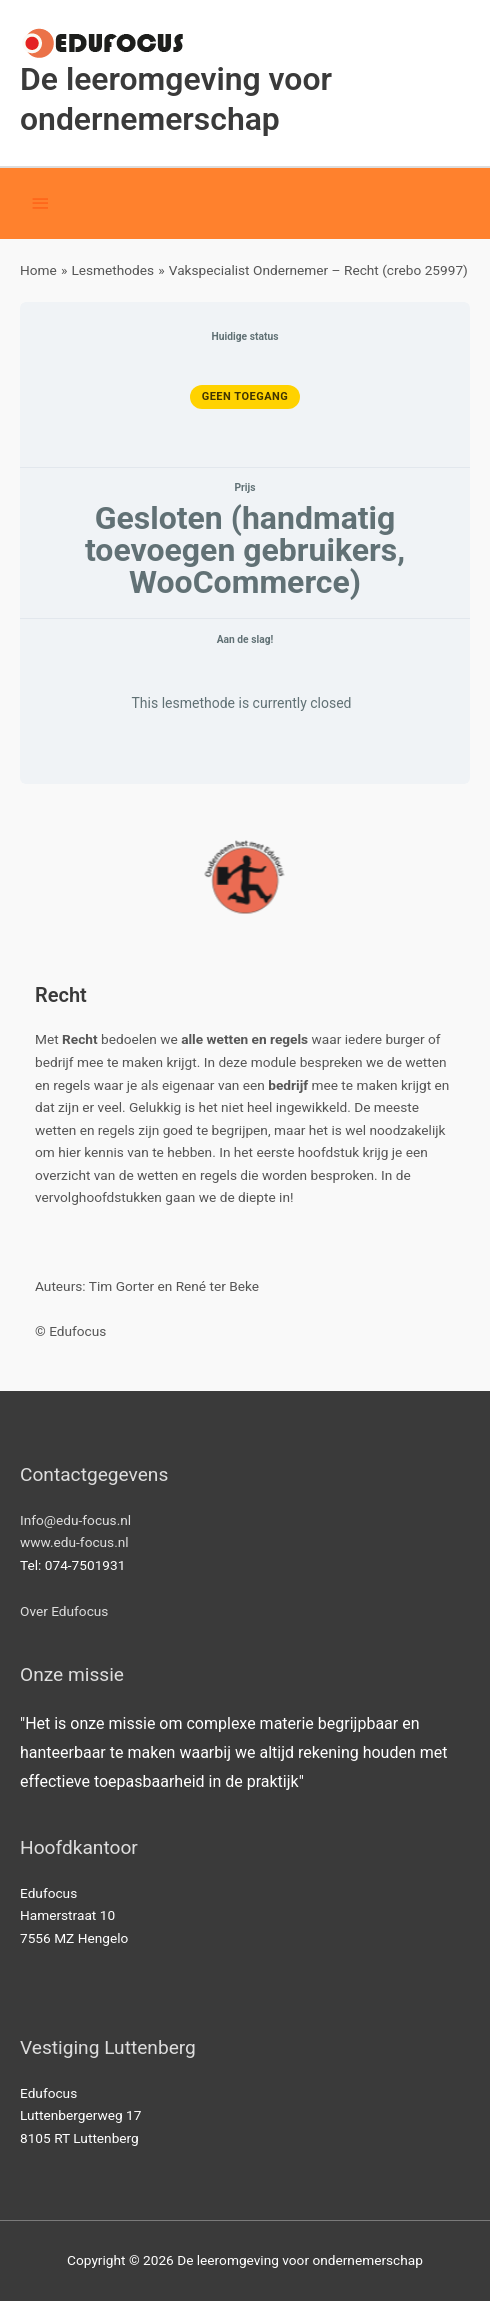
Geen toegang (245, 396)
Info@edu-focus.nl (75, 1520)
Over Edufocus (64, 1611)
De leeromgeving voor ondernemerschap (176, 98)
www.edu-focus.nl (74, 1542)
